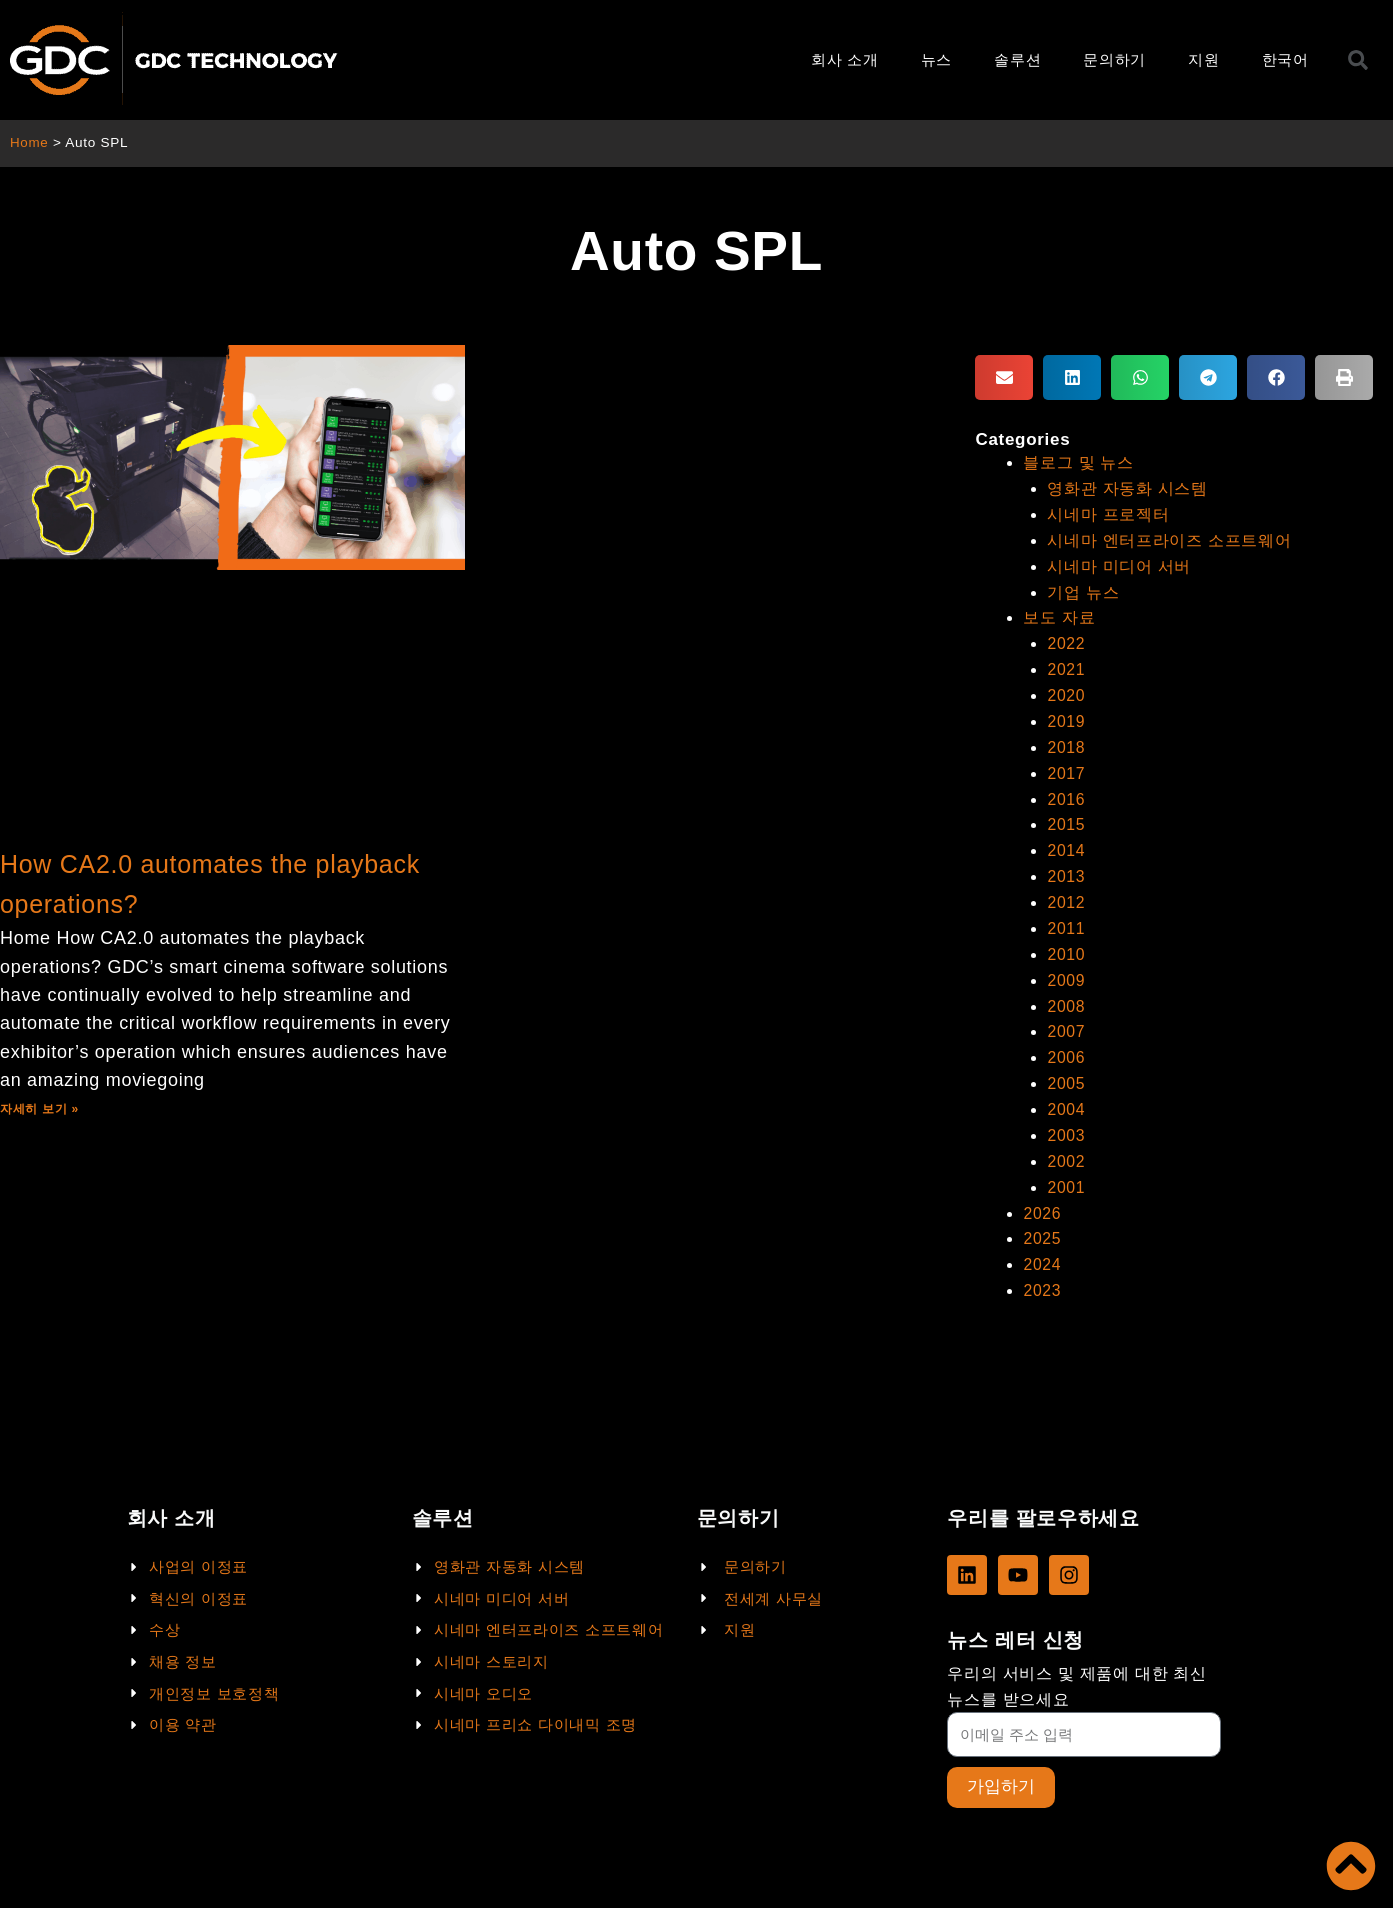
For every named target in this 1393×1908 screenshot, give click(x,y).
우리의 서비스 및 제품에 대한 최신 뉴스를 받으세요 (1077, 1686)
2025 (1042, 1220)
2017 (1066, 765)
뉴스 (936, 59)
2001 (1066, 1170)
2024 (1042, 1245)
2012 (1066, 892)
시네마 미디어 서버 (1119, 563)
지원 (1203, 59)
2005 (1066, 1069)
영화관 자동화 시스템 (1127, 487)
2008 (1066, 993)
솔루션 (1017, 59)
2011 (1066, 917)
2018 (1066, 740)
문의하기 (1114, 59)
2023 (1042, 1271)
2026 (1042, 1195)
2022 (1066, 639)
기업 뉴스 (1083, 588)
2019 (1066, 715)
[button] (1004, 377)
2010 (1066, 942)
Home (29, 142)
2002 (1066, 1144)
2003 (1066, 1119)
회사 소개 (845, 59)
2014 (1066, 841)
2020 (1066, 690)
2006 (1066, 1043)
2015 (1066, 816)
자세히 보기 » (39, 1109)
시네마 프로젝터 (1108, 513)
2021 (1066, 664)
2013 (1066, 866)
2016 (1066, 791)
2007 (1066, 1018)
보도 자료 (1059, 614)
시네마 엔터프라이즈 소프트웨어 (1169, 538)
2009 (1066, 967)
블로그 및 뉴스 (1078, 462)
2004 (1066, 1094)
